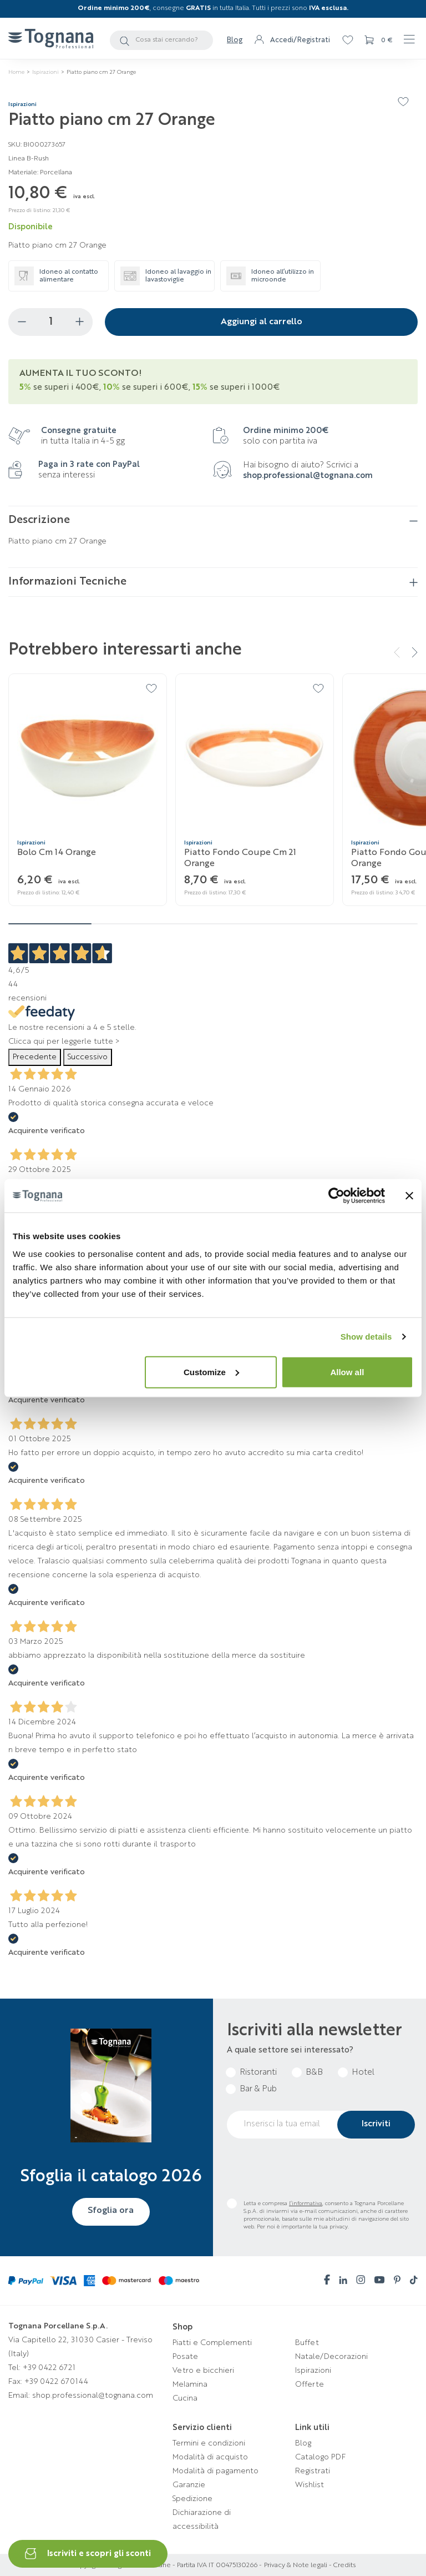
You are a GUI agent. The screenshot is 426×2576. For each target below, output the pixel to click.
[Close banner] (409, 1196)
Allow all (347, 1371)
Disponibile (30, 227)
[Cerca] (161, 40)
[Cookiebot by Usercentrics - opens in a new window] (336, 1196)
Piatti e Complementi (212, 2343)
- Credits (341, 2565)
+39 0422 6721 (49, 2368)
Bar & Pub (258, 2089)
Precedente (35, 1057)
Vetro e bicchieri (203, 2370)
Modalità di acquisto (210, 2457)
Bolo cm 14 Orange (56, 852)
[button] (410, 652)
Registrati (312, 2471)
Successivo (88, 1057)
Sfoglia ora (111, 2210)
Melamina (190, 2384)
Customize (211, 1371)
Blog (234, 40)
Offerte (309, 2384)
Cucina (185, 2398)
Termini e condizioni (209, 2443)
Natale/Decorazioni (331, 2357)
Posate (185, 2357)
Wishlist (309, 2485)
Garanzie (189, 2485)
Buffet (307, 2343)
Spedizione (192, 2499)
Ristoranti (258, 2073)
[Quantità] (50, 322)
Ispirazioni (313, 2370)
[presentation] (311, 2168)
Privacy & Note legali (295, 2565)
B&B (314, 2073)
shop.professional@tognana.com (308, 476)
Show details (366, 1336)
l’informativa (305, 2203)
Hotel (363, 2073)
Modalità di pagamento (215, 2471)
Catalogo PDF (320, 2457)
